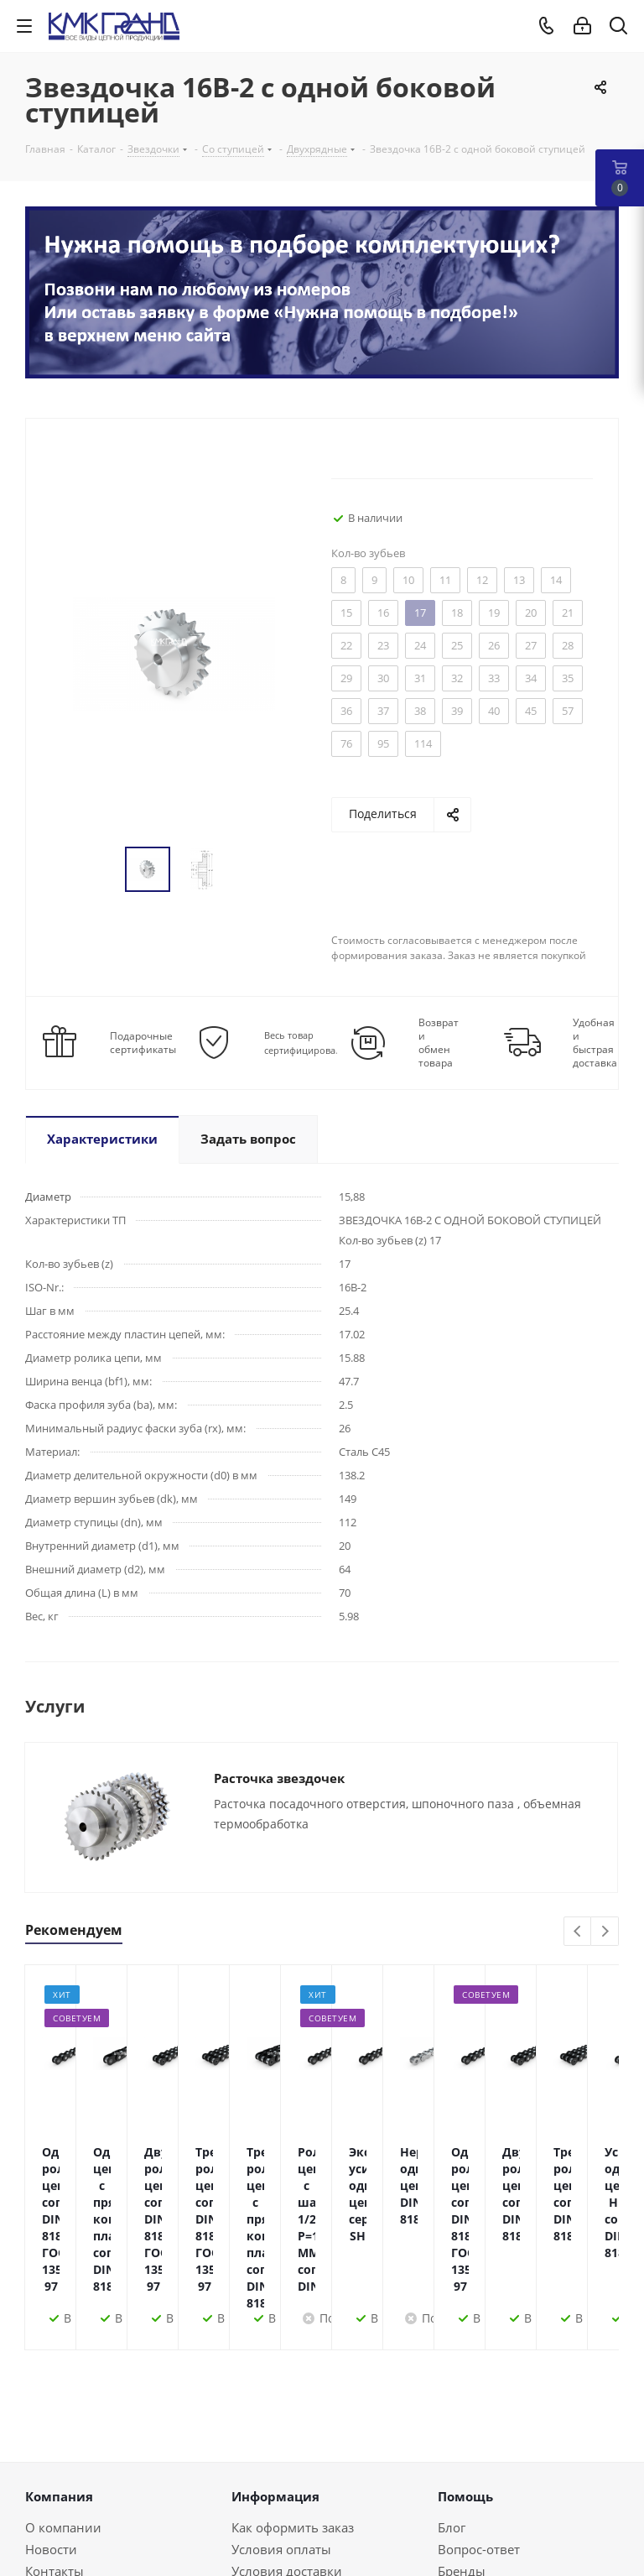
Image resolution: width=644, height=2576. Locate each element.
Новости (51, 2448)
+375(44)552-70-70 (105, 2531)
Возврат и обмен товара (438, 1043)
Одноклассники (344, 2544)
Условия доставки (286, 2470)
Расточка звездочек (279, 1778)
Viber (386, 2544)
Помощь (465, 2395)
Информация (275, 2395)
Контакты (54, 2470)
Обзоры (462, 2492)
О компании (63, 2426)
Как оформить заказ (292, 2426)
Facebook (261, 2544)
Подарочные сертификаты (143, 1043)
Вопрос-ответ (479, 2448)
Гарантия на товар (288, 2492)
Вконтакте (219, 2544)
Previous (578, 1932)
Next (605, 1932)
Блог (451, 2426)
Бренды (462, 2470)
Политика (55, 2492)
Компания (59, 2395)
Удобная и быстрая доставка (595, 1043)
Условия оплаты (281, 2448)
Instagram (302, 2544)
